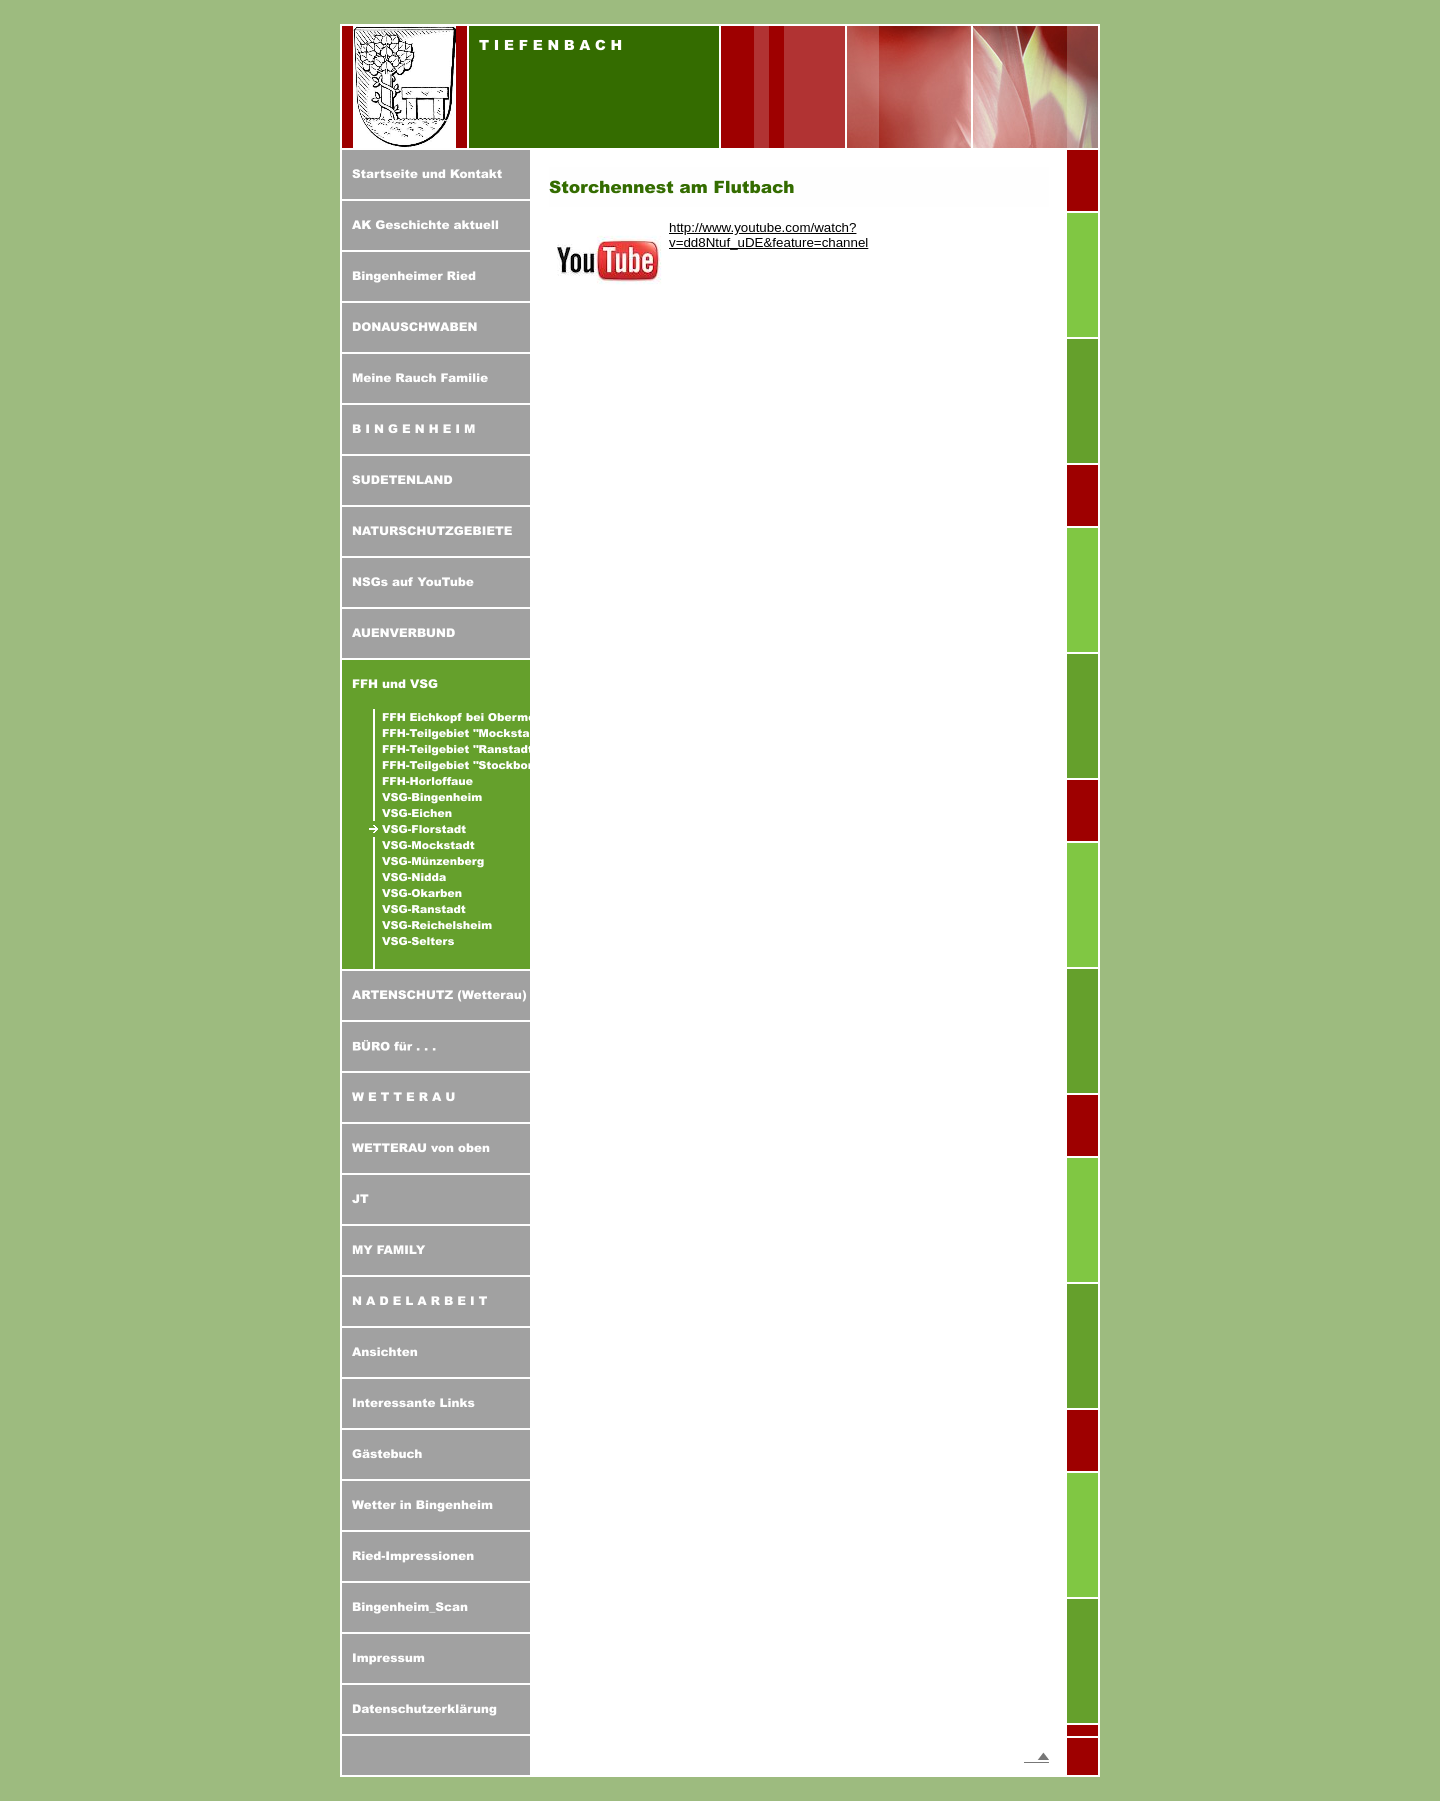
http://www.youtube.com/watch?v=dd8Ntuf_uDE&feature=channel (768, 235)
